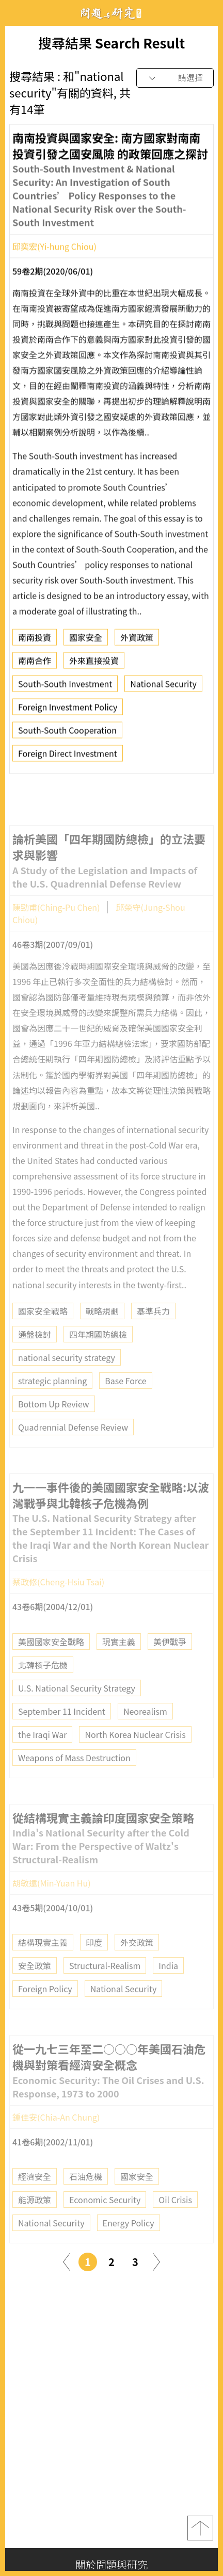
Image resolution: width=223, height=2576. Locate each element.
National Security (163, 687)
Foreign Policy (45, 2005)
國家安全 (85, 640)
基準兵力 (153, 1327)
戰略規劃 (102, 1327)
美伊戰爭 (169, 1658)
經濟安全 (34, 2193)
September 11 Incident (61, 1727)
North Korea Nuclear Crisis (135, 1751)
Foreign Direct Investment (67, 756)
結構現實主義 (43, 1959)
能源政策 (34, 2216)
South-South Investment (65, 687)
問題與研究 (111, 13)
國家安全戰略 (43, 1327)
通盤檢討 (34, 1350)
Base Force (125, 1397)
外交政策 (136, 1959)
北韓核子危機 (43, 1681)
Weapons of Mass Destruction (74, 1774)
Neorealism (145, 1727)
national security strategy (66, 1374)
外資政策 (136, 640)
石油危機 (85, 2193)
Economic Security (104, 2216)
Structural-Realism (104, 1982)
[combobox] (175, 78)
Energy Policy (128, 2240)
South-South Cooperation (67, 733)
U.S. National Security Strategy (76, 1704)
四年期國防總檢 (98, 1350)
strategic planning (52, 1397)
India (168, 1982)
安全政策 (34, 1982)
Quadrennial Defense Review (73, 1443)
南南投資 (34, 640)
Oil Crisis (175, 2216)
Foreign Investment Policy (67, 710)
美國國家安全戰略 (51, 1658)
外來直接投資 (94, 664)
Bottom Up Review (53, 1420)
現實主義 (118, 1658)
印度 (94, 1959)
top (200, 2528)
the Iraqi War (42, 1751)
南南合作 (34, 664)
